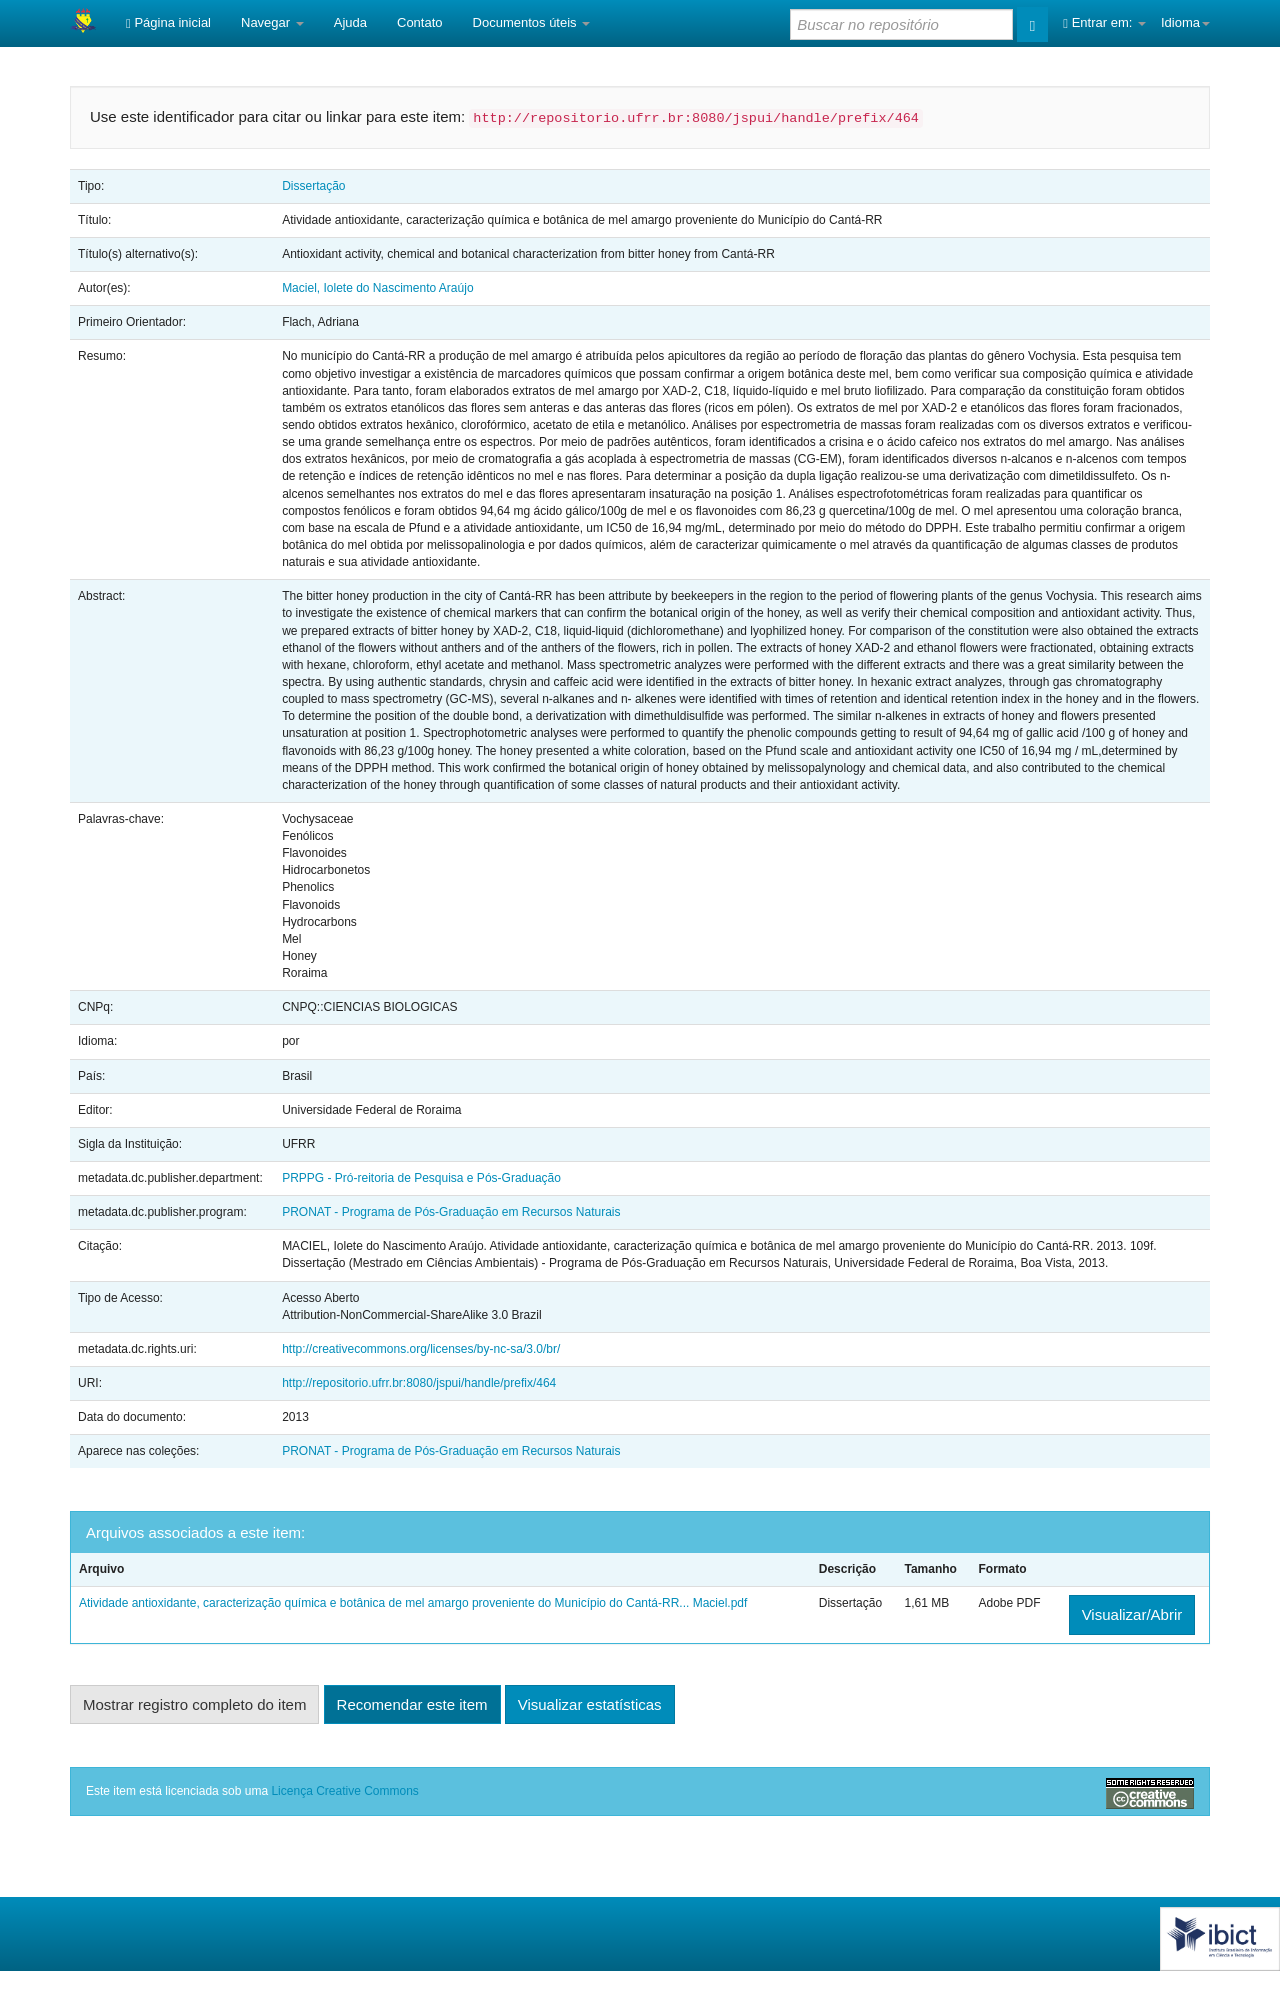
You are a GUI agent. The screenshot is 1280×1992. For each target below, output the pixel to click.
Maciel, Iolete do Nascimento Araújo (377, 288)
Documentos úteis (532, 22)
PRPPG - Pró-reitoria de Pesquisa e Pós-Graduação (421, 1178)
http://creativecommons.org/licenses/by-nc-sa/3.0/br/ (421, 1349)
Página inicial (168, 22)
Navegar (272, 22)
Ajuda (350, 22)
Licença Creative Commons (344, 1791)
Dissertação (313, 186)
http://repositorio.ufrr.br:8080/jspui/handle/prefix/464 (419, 1383)
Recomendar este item (412, 1704)
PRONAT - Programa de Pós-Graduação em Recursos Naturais (451, 1212)
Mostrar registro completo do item (194, 1704)
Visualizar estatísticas (590, 1704)
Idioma (1185, 22)
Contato (420, 22)
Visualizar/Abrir (1132, 1614)
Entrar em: (1104, 22)
